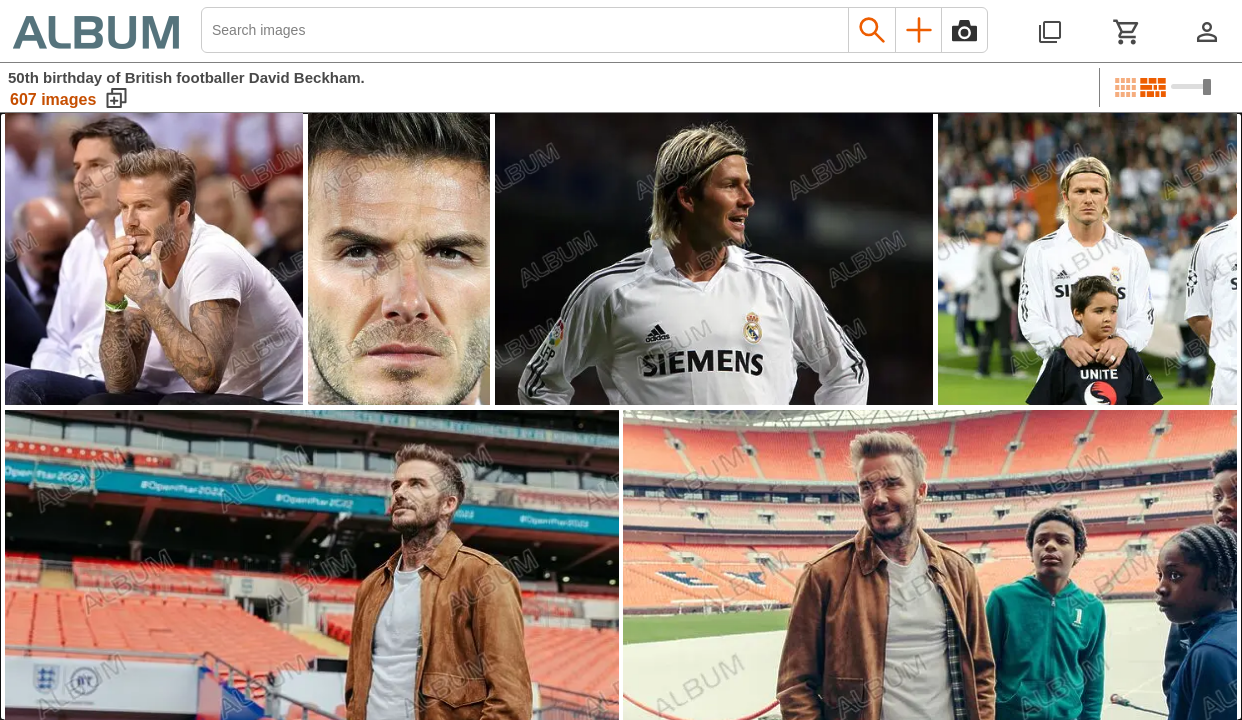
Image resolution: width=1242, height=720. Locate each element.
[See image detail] (154, 259)
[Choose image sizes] (1191, 87)
